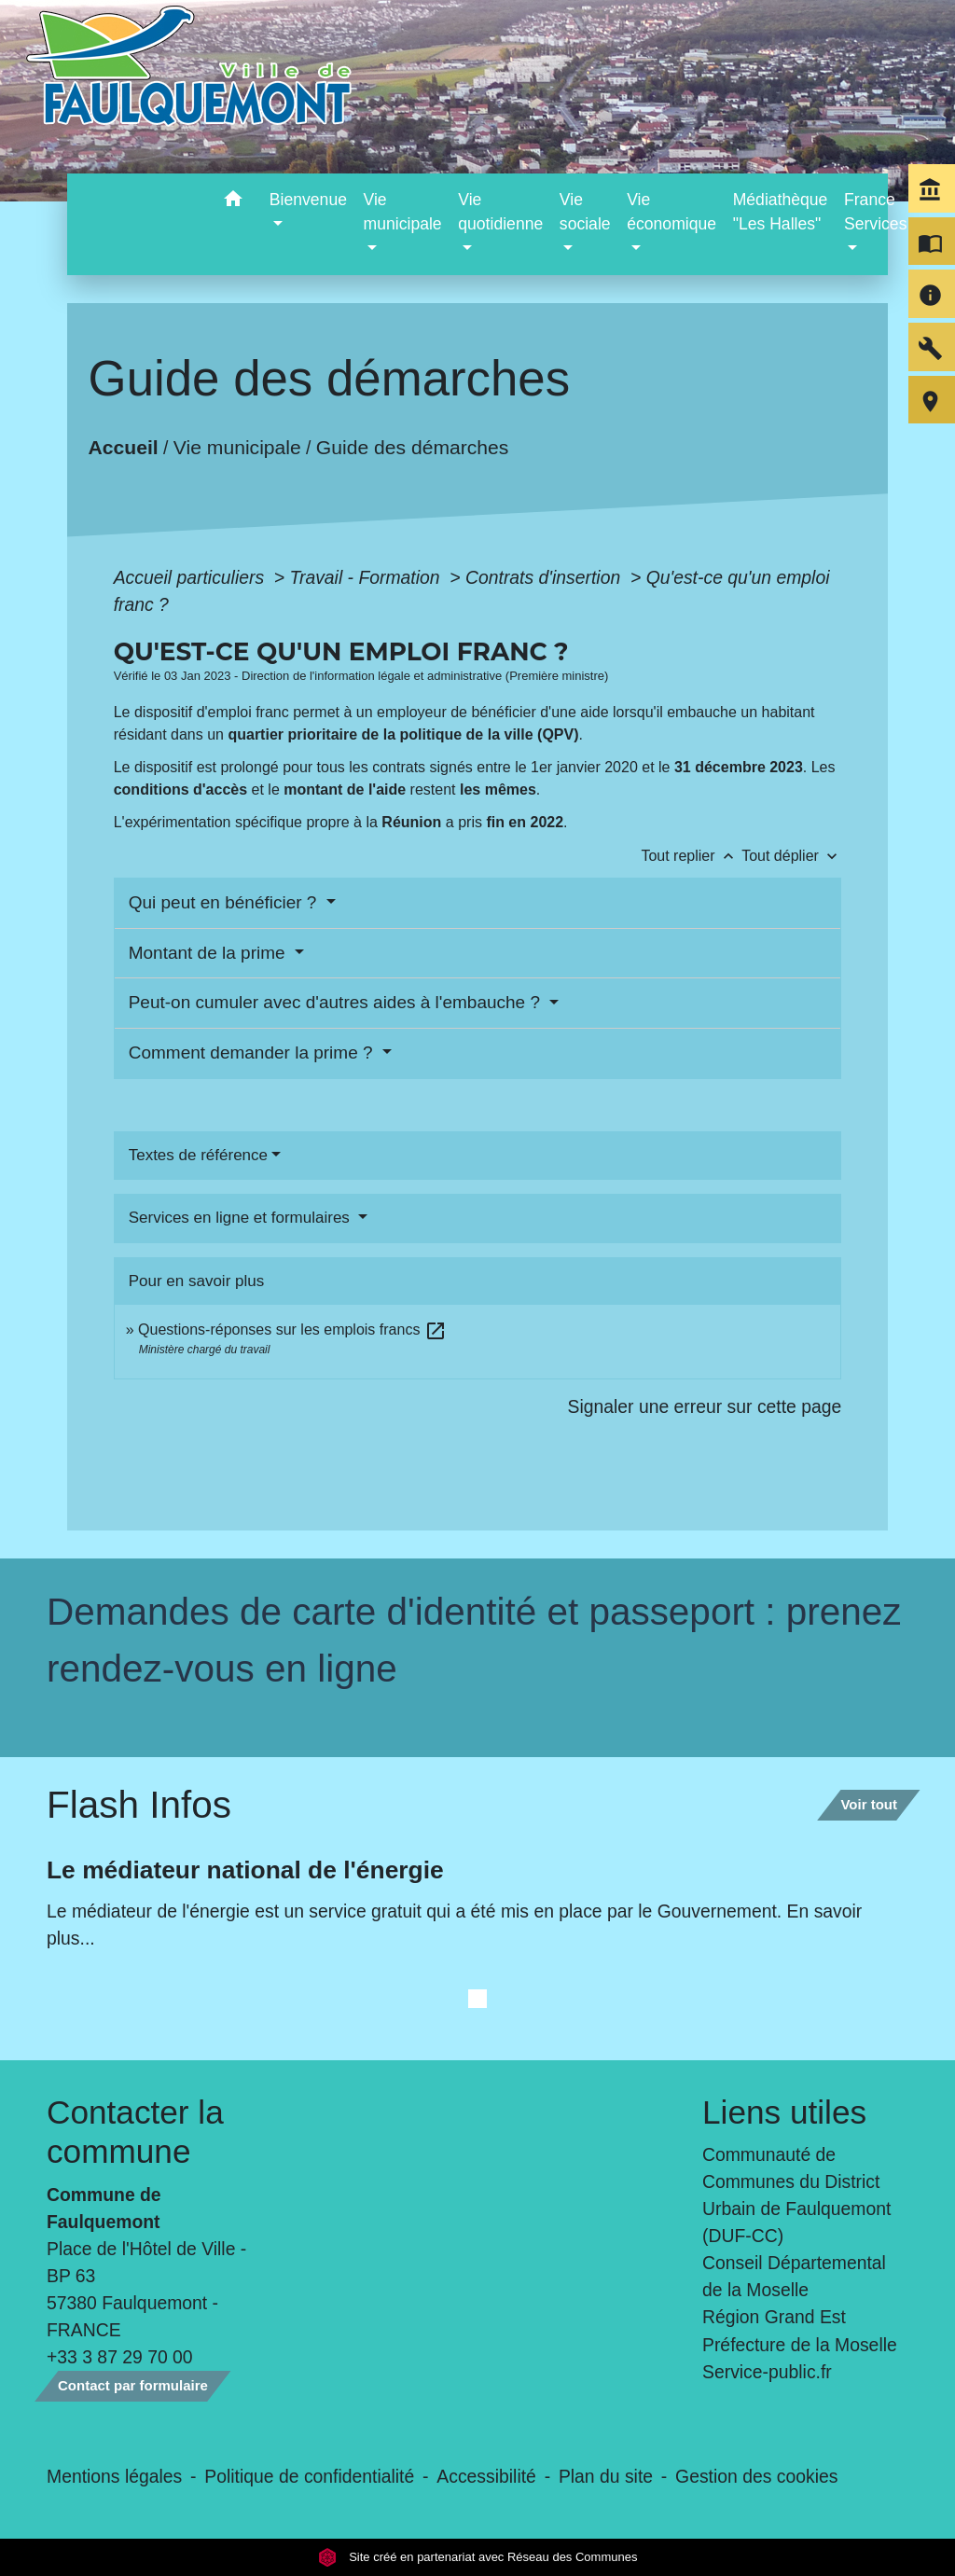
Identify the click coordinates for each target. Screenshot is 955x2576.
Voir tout (868, 1804)
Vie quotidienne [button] (500, 211)
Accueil (123, 447)
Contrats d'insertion (545, 577)
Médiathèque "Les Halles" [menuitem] (780, 211)
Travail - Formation (367, 577)
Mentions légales (114, 2476)
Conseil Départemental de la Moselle (794, 2276)
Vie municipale (237, 447)
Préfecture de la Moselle (799, 2344)
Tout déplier (791, 856)
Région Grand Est (774, 2316)
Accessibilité (486, 2476)
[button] (233, 201)
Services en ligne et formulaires (241, 1217)
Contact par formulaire (133, 2385)
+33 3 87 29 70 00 (120, 2357)
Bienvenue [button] (308, 199)
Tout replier (691, 856)
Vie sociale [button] (585, 211)
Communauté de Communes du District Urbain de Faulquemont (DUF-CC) (796, 2195)
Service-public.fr (767, 2371)
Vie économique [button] (671, 211)
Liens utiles (784, 2112)
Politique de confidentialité (309, 2476)
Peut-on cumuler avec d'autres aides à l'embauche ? (337, 1002)
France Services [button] (875, 211)
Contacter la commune (135, 2131)
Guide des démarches (412, 447)
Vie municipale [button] (403, 211)
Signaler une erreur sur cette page (705, 1406)
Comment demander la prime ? (253, 1052)
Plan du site (606, 2476)
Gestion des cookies (756, 2476)
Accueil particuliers (192, 577)
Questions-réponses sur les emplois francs (292, 1329)
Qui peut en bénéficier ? (225, 902)
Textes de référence (198, 1155)
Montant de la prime (209, 953)
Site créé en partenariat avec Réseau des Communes (478, 2557)
